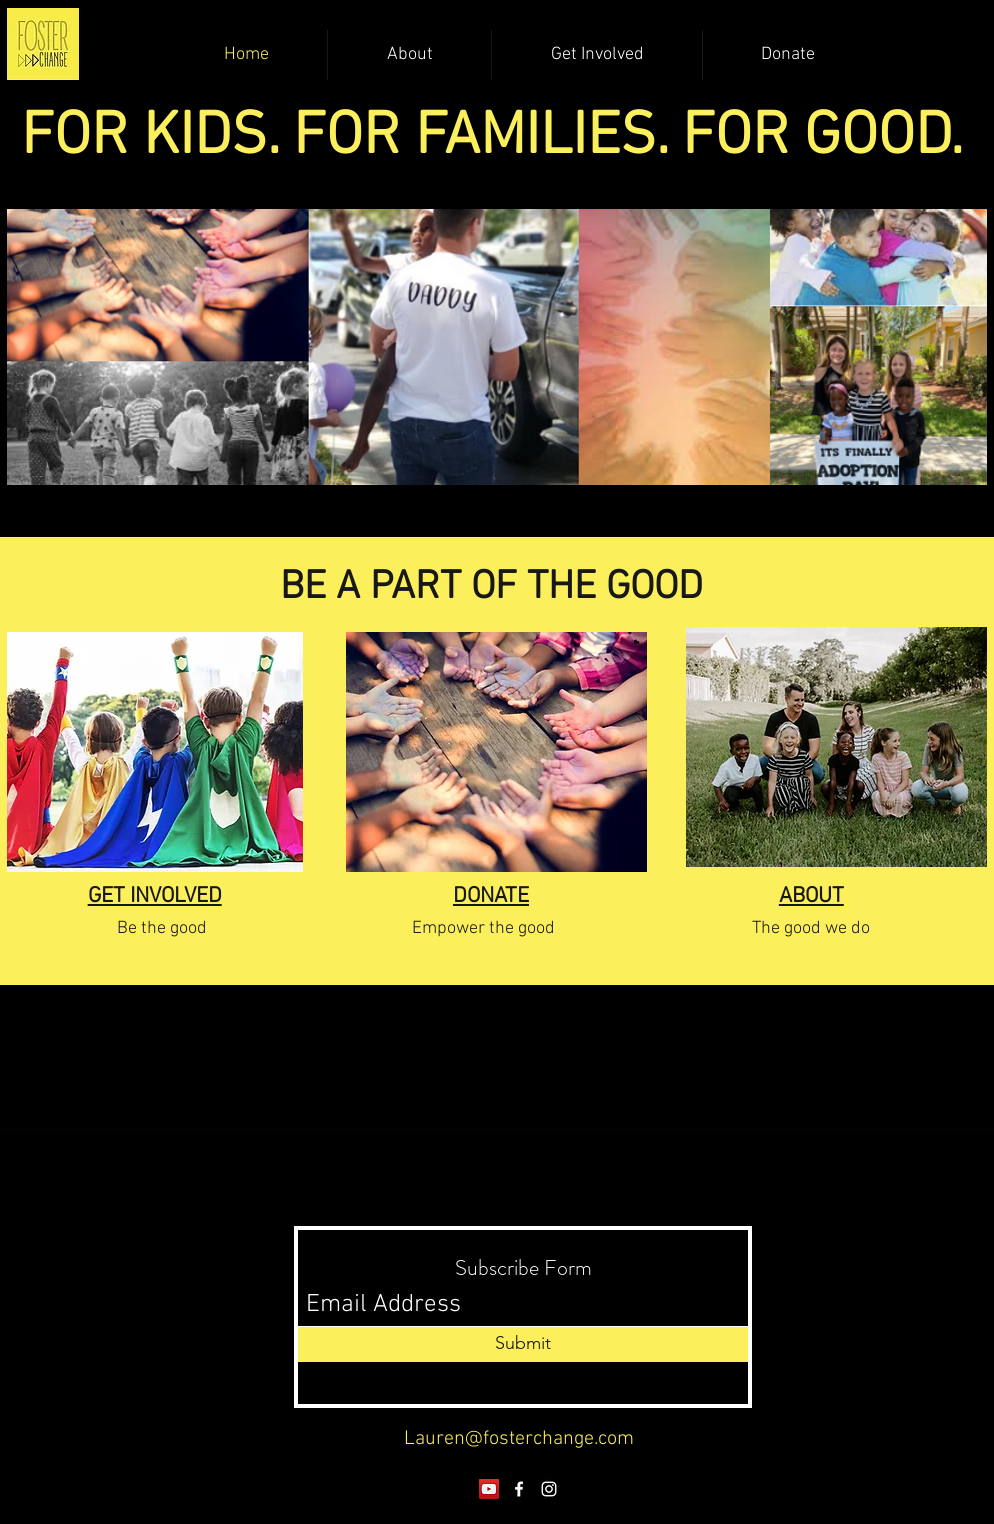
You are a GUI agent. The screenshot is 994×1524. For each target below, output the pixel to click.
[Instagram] (549, 1489)
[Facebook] (519, 1489)
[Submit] (523, 1344)
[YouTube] (489, 1489)
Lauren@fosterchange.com (519, 1439)
